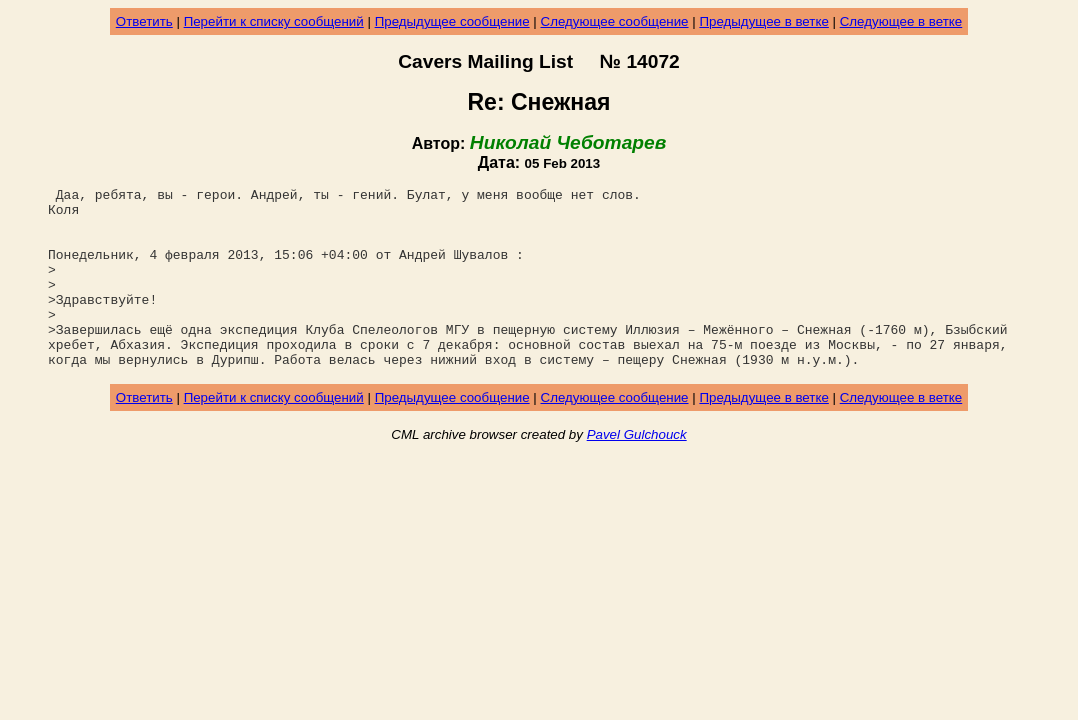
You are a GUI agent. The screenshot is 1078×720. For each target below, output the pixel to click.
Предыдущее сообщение (452, 21)
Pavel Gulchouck (637, 470)
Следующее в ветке (901, 21)
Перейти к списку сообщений (274, 21)
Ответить (144, 21)
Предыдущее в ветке (763, 21)
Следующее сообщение (615, 21)
